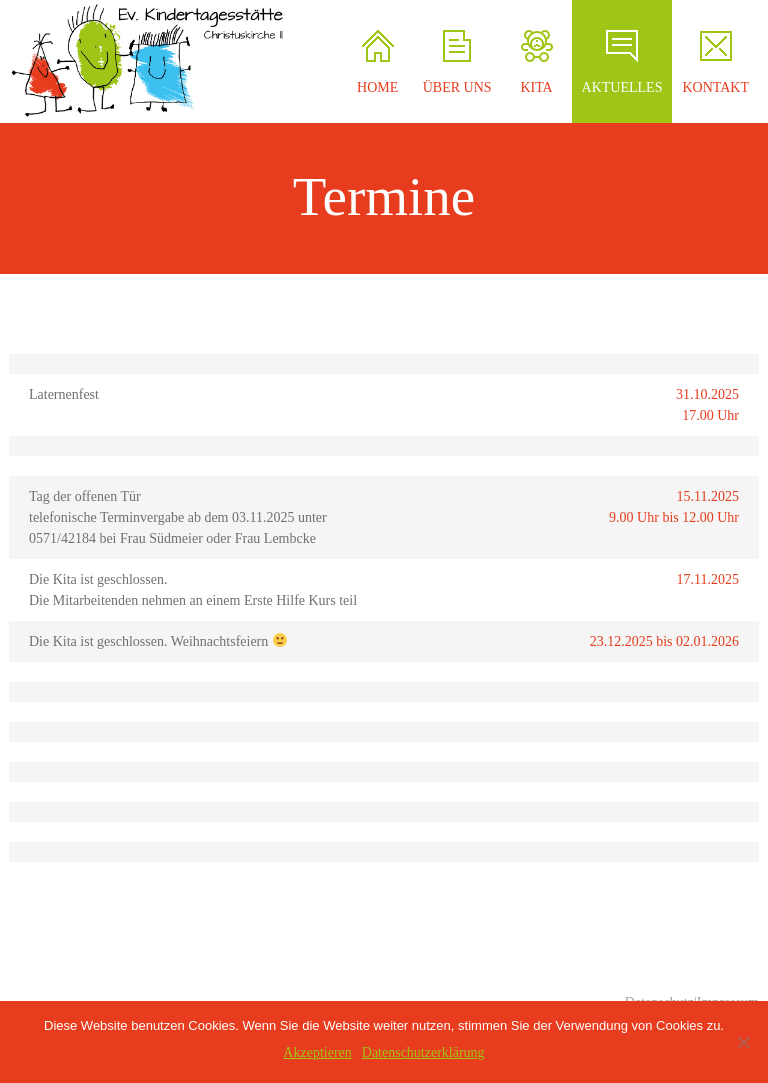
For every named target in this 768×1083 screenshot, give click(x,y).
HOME (377, 62)
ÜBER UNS (457, 62)
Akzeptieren (317, 1052)
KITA (536, 62)
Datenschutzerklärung (423, 1052)
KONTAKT (715, 62)
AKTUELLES (622, 62)
